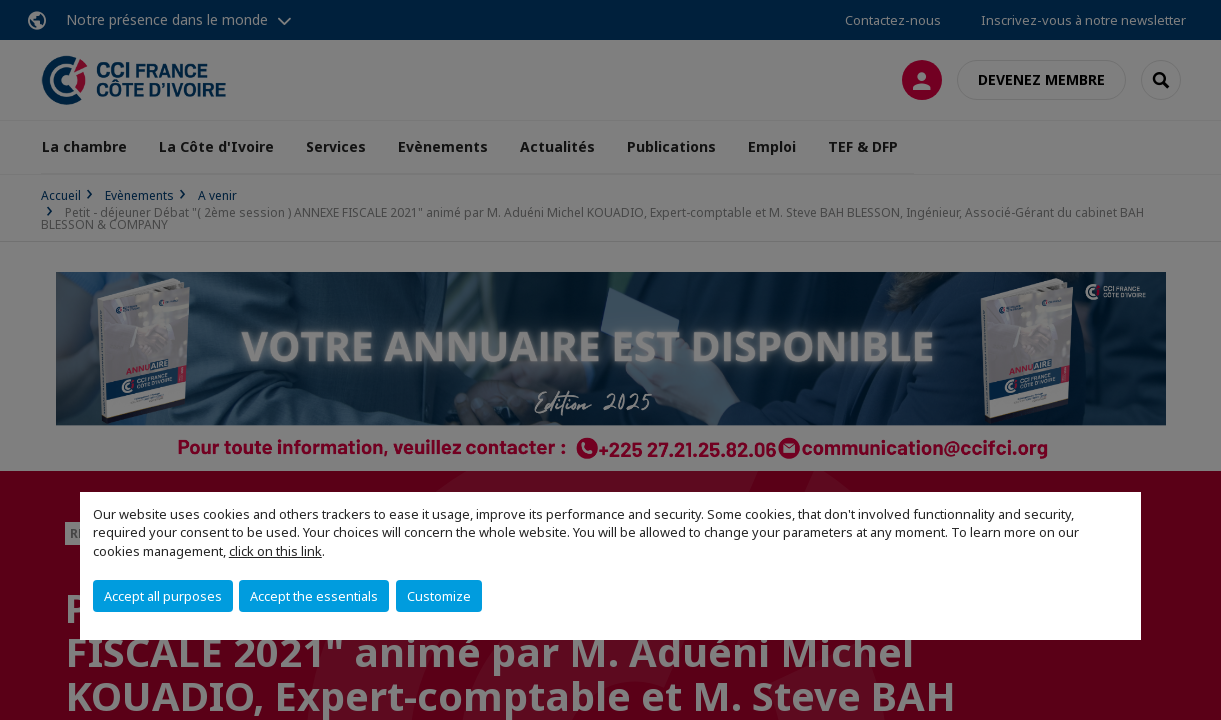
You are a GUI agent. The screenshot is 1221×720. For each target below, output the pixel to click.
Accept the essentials (314, 596)
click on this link (275, 551)
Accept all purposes (163, 596)
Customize (439, 596)
